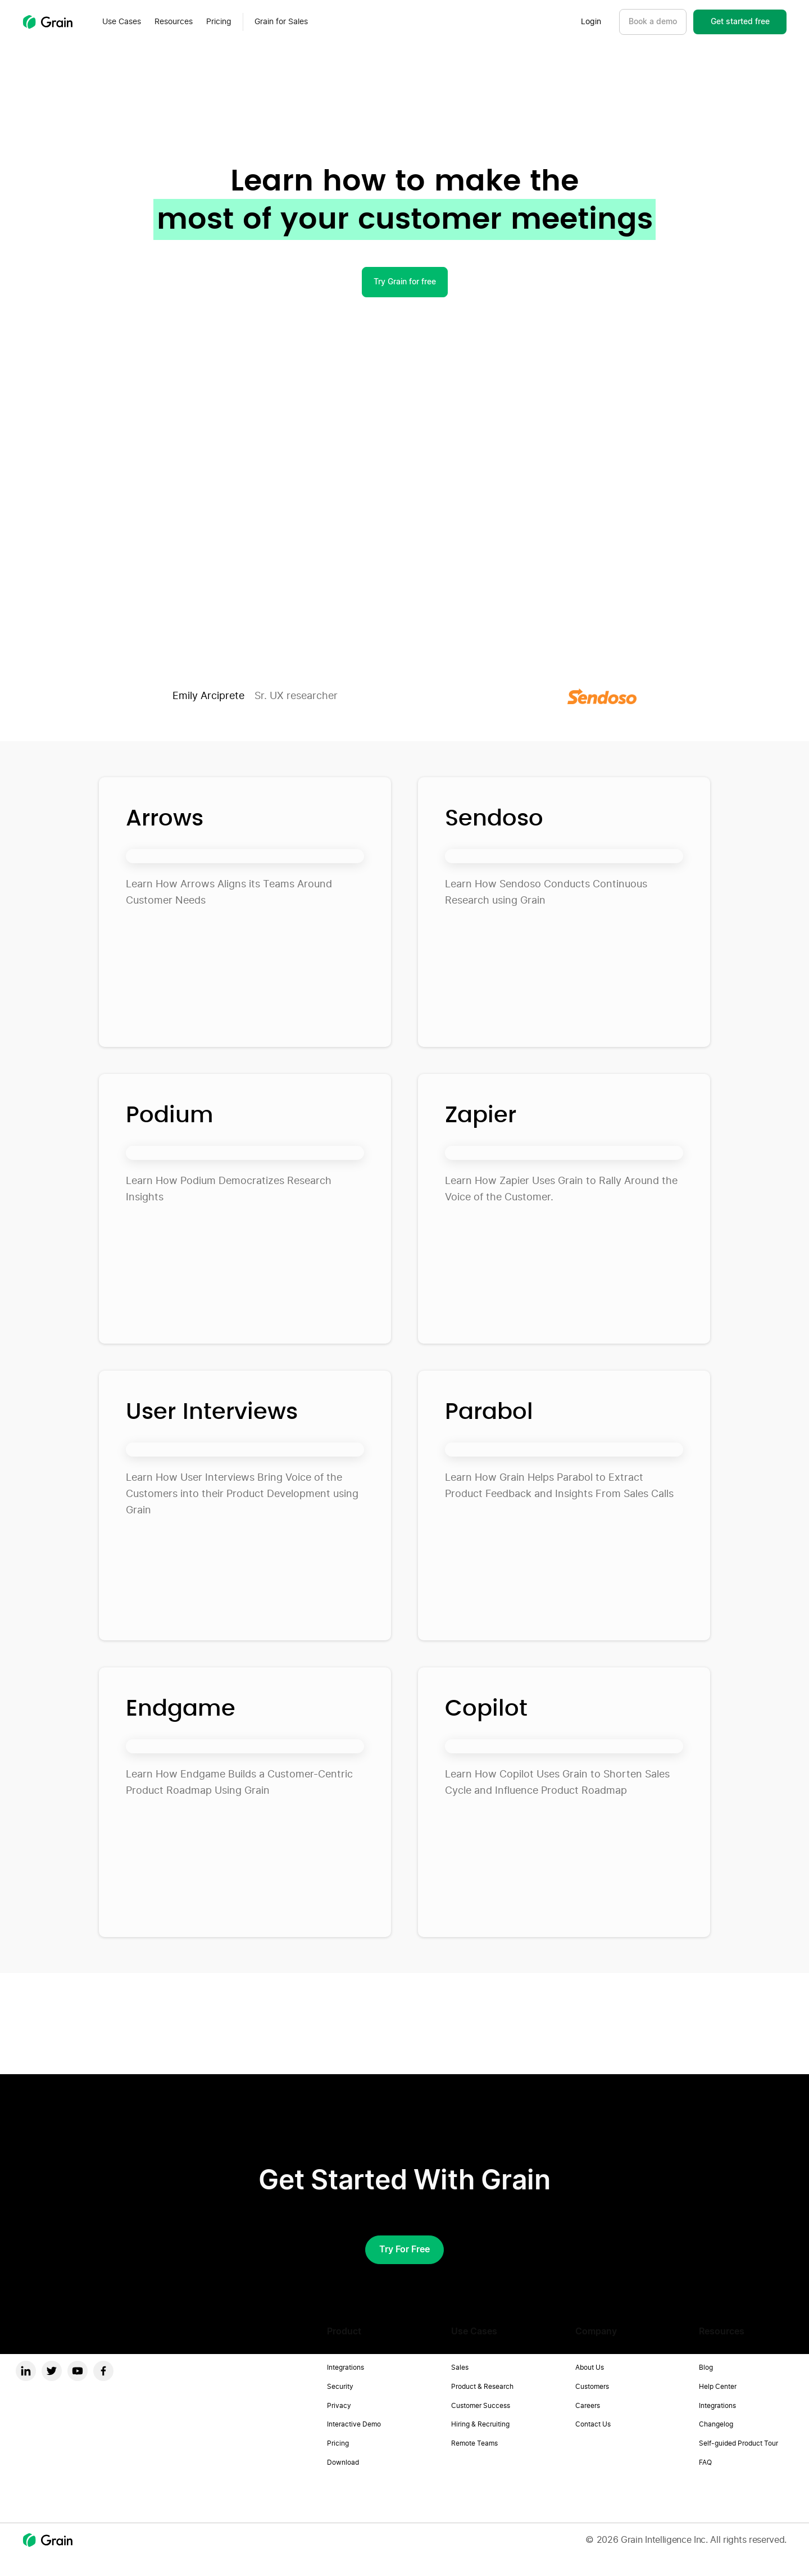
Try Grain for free (405, 282)
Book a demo (653, 22)
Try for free (404, 2249)
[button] (122, 22)
